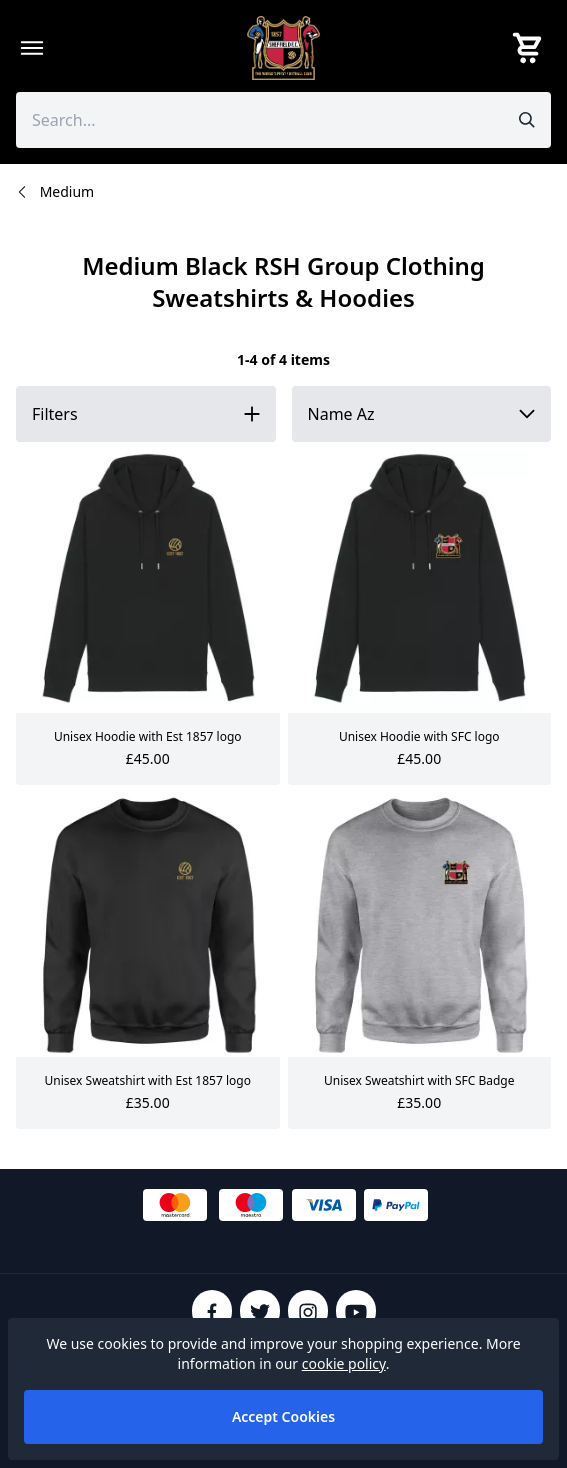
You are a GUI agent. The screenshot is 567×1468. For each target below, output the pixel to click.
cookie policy (344, 1363)
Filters (55, 414)
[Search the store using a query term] (259, 120)
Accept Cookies (283, 1416)
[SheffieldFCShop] (284, 48)
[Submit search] (527, 120)
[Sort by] (422, 414)
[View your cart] (531, 48)
